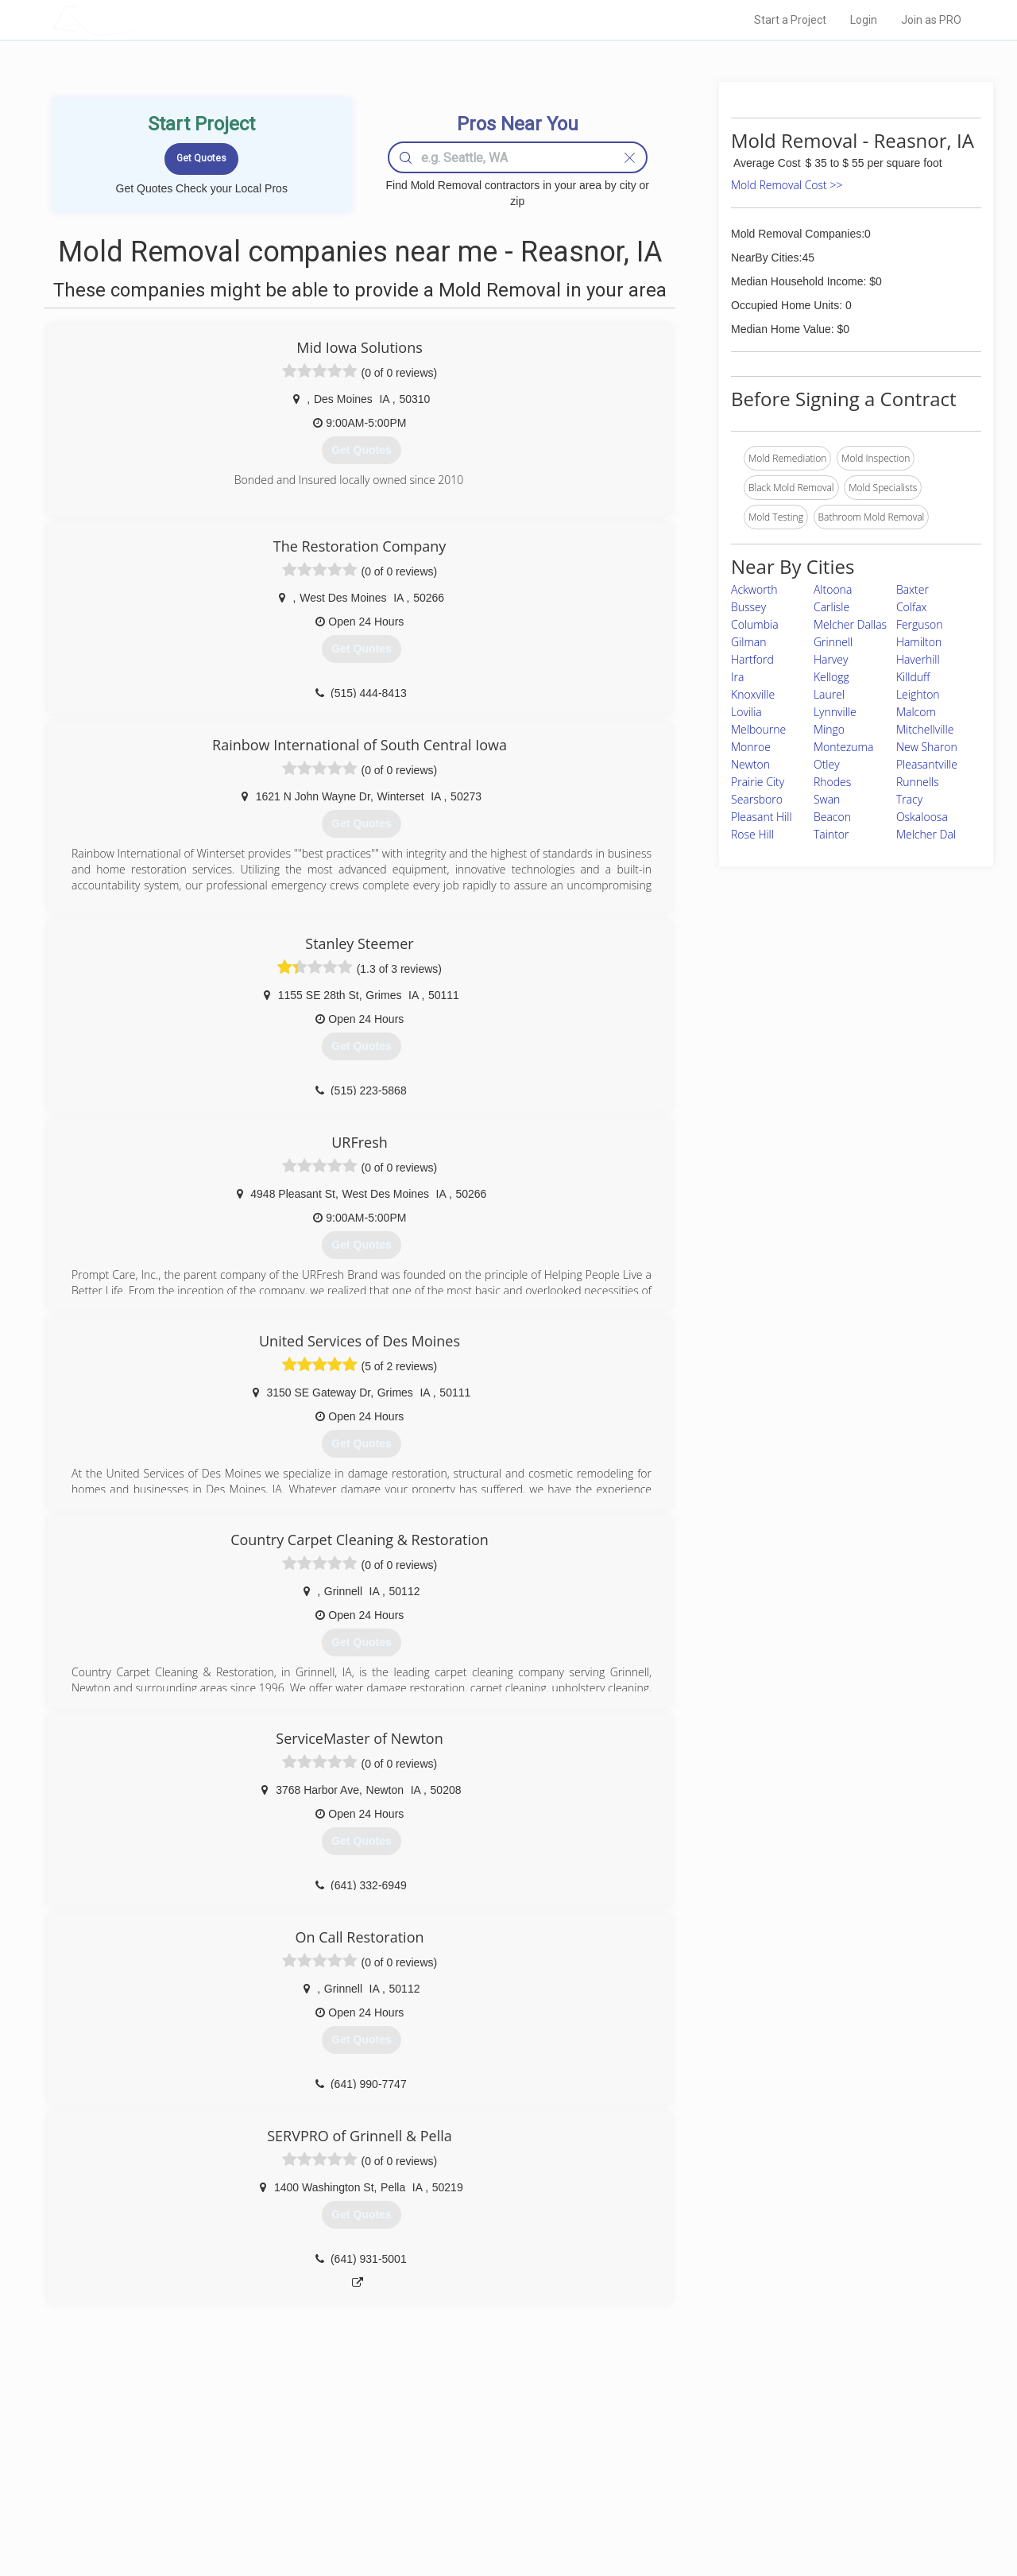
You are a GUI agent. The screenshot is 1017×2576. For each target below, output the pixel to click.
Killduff (913, 676)
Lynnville (835, 711)
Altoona (833, 589)
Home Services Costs (253, 2441)
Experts (443, 2460)
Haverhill (918, 659)
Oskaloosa (922, 816)
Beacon (832, 816)
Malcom (916, 711)
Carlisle (831, 606)
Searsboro (757, 799)
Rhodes (832, 781)
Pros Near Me (235, 2460)
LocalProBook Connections (751, 2494)
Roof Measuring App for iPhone (494, 2494)
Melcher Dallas (850, 624)
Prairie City (757, 781)
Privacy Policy (722, 2460)
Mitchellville (925, 729)
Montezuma (843, 746)
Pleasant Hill (761, 816)
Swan (827, 799)
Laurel (829, 694)
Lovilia (746, 711)
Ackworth (754, 589)
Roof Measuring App (471, 2477)
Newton (750, 764)
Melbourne (758, 729)
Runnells (917, 781)
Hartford (752, 659)
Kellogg (831, 676)
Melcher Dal (926, 834)
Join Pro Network (464, 2441)
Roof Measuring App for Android (496, 2513)
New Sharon (926, 746)
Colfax (911, 606)
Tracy (909, 799)
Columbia (755, 624)
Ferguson (919, 624)
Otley (827, 764)
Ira (737, 676)
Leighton (918, 694)
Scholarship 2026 (730, 2441)
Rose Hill (752, 834)
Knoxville (753, 694)
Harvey (831, 659)
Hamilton (919, 641)
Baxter (912, 589)
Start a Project (790, 20)
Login (863, 20)
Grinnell (833, 641)
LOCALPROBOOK (143, 19)
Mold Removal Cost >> (786, 184)
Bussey (748, 606)
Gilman (749, 641)
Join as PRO (931, 20)
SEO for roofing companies (750, 2513)
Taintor (831, 834)
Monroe (751, 746)
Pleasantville (926, 764)
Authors (709, 2477)
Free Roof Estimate (248, 2494)
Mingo (829, 729)
